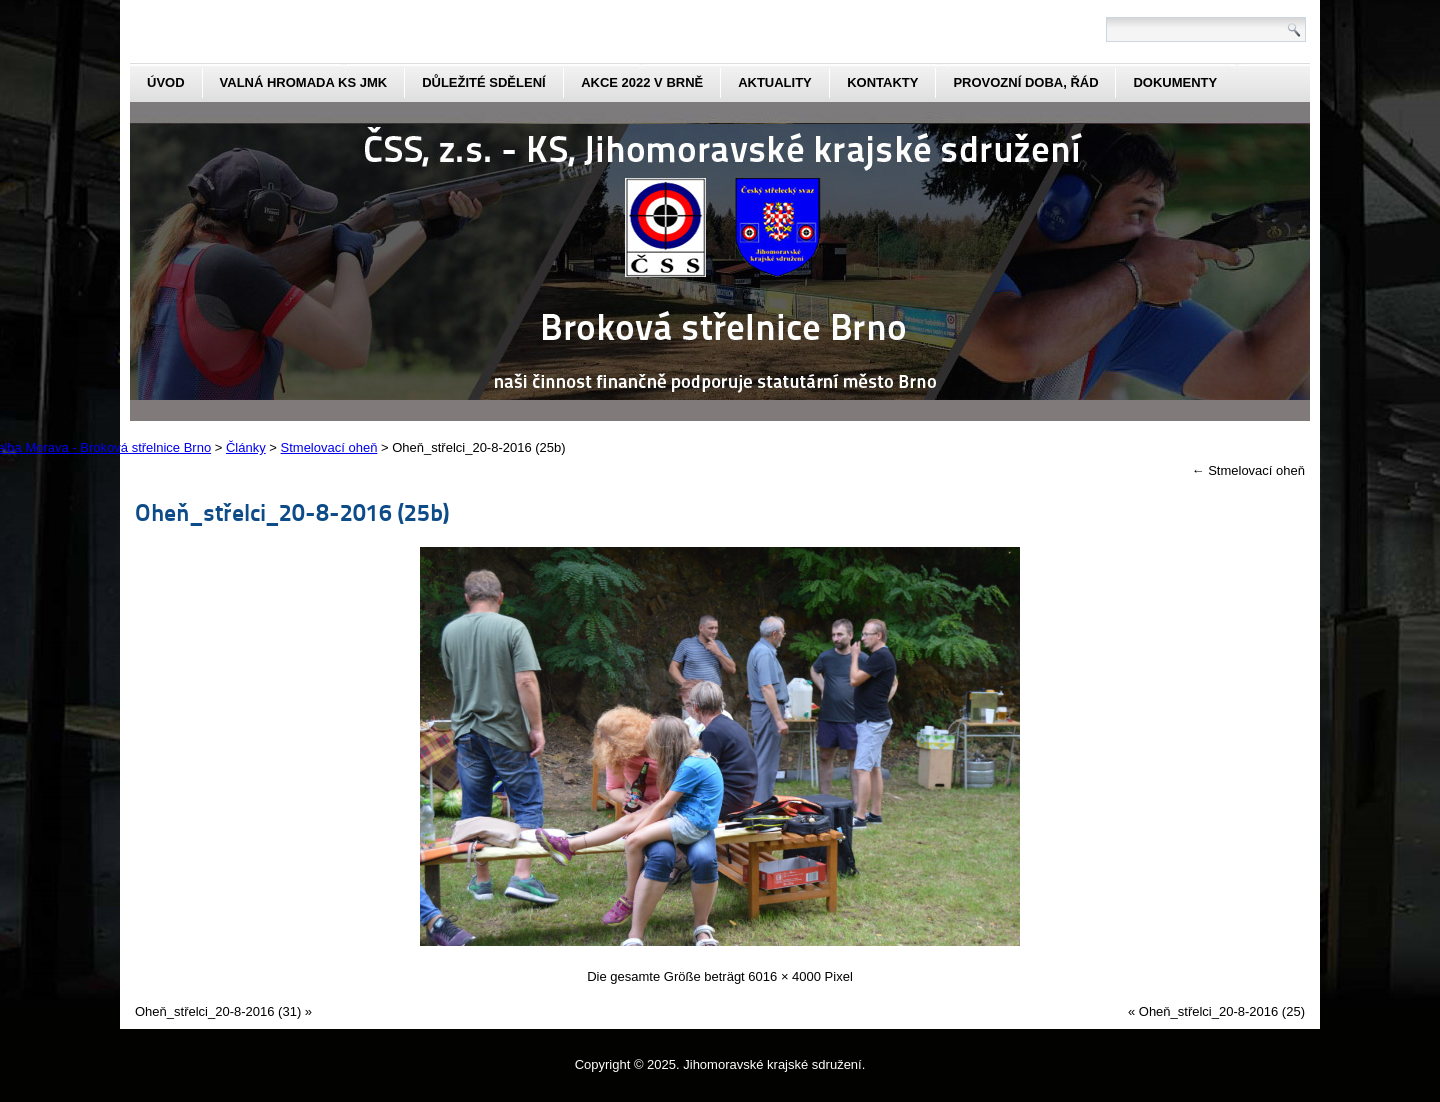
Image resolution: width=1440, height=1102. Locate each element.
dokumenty (1175, 82)
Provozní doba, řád (1025, 82)
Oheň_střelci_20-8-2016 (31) (218, 1011)
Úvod (166, 82)
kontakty (882, 82)
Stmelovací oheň (1248, 470)
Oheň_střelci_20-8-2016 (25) (1222, 1011)
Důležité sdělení (484, 82)
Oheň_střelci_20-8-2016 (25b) (292, 511)
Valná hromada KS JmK (304, 82)
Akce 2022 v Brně (642, 82)
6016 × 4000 (784, 976)
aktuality (775, 82)
